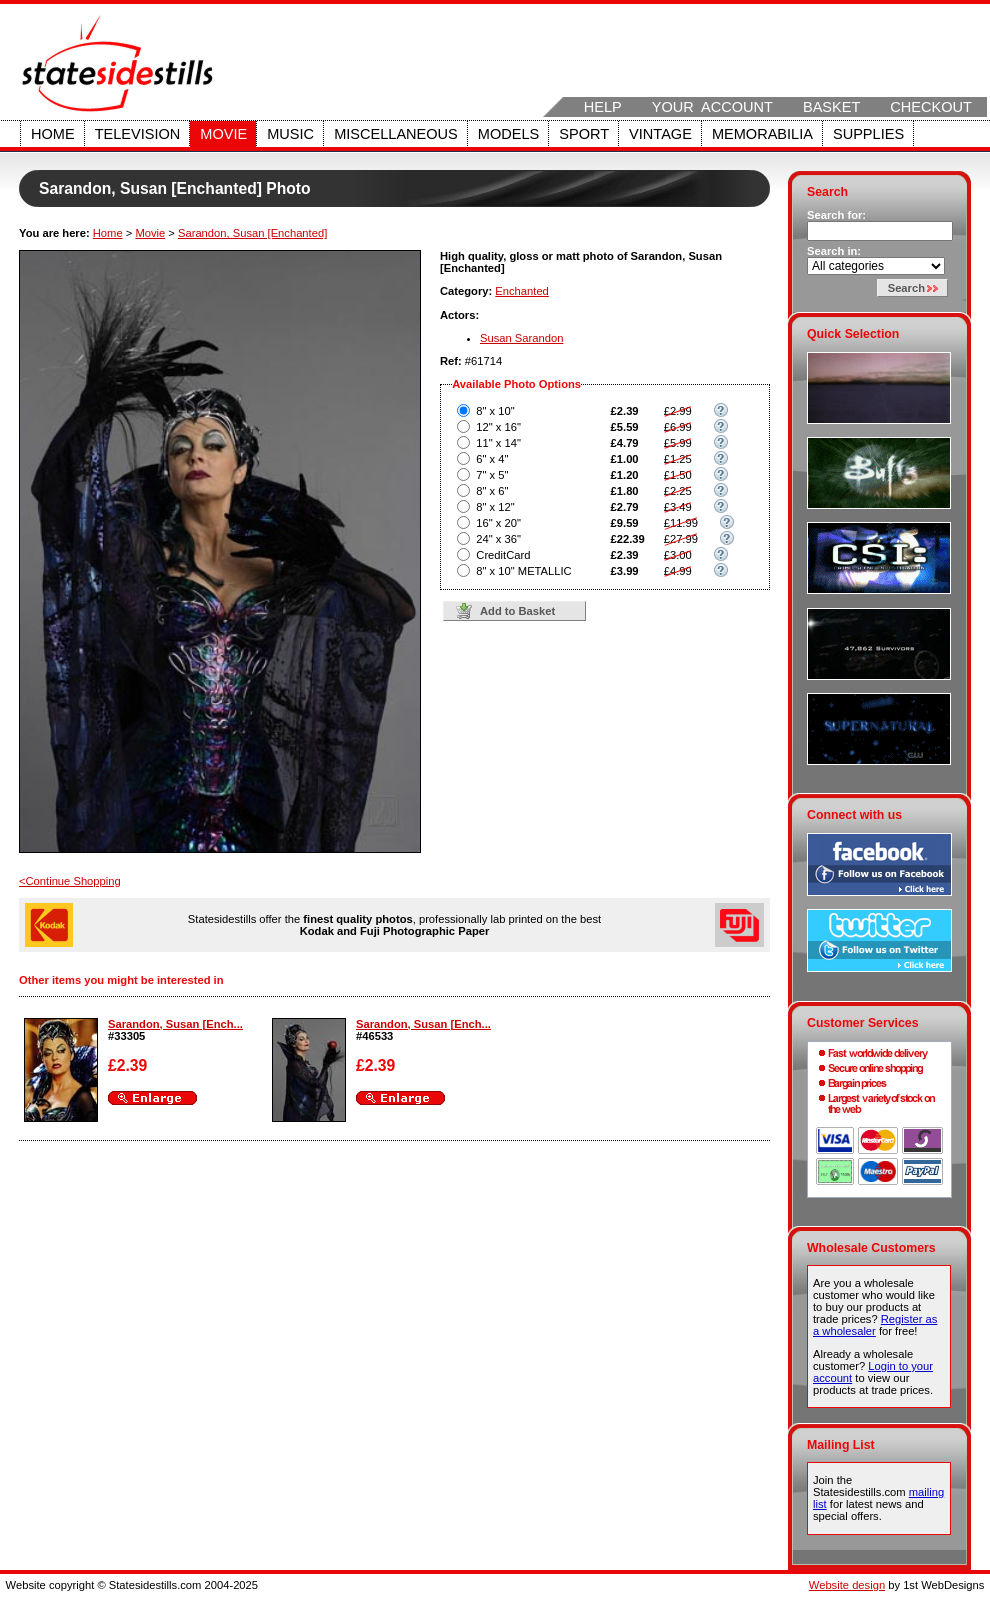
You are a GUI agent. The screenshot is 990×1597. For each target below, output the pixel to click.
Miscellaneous (396, 134)
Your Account (712, 107)
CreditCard (503, 555)
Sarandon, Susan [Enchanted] (252, 233)
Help (603, 107)
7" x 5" (492, 475)
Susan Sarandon (521, 338)
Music (290, 134)
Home (53, 134)
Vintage (660, 134)
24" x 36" (498, 539)
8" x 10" (495, 411)
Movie (223, 134)
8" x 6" (492, 491)
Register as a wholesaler (875, 1325)
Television (138, 134)
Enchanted (522, 291)
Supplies (868, 134)
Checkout (931, 107)
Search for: (836, 215)
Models (508, 134)
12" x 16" (498, 427)
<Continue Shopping (70, 881)
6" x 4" (492, 459)
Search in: (834, 251)
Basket (831, 107)
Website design (847, 1585)
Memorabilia (762, 134)
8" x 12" (495, 507)
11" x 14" (498, 443)
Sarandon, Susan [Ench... (175, 1024)
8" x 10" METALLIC (523, 571)
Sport (584, 134)
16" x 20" (498, 523)
